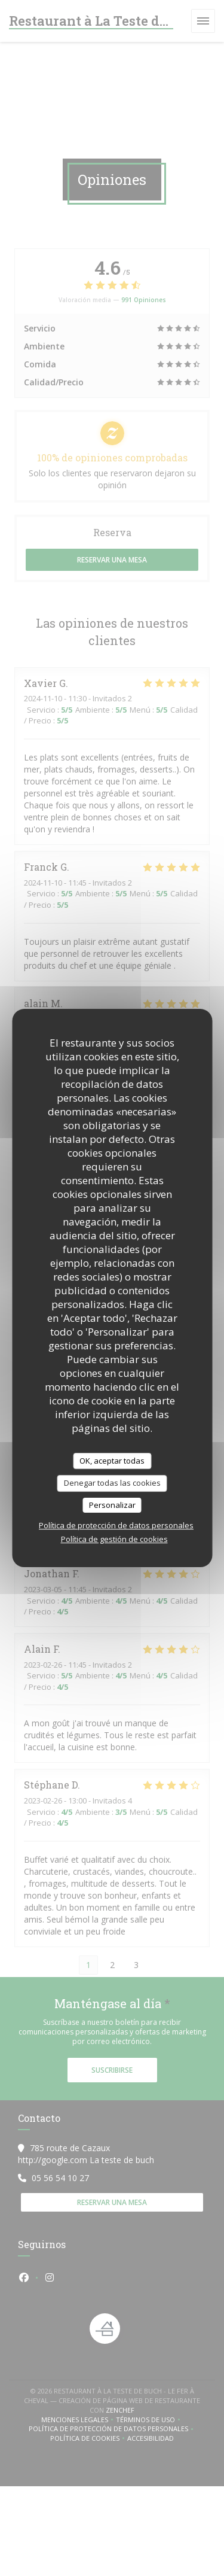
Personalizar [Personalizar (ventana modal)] (112, 1505)
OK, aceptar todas (112, 1460)
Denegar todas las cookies (112, 1482)
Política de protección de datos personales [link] (116, 1525)
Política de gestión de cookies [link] (114, 1539)
